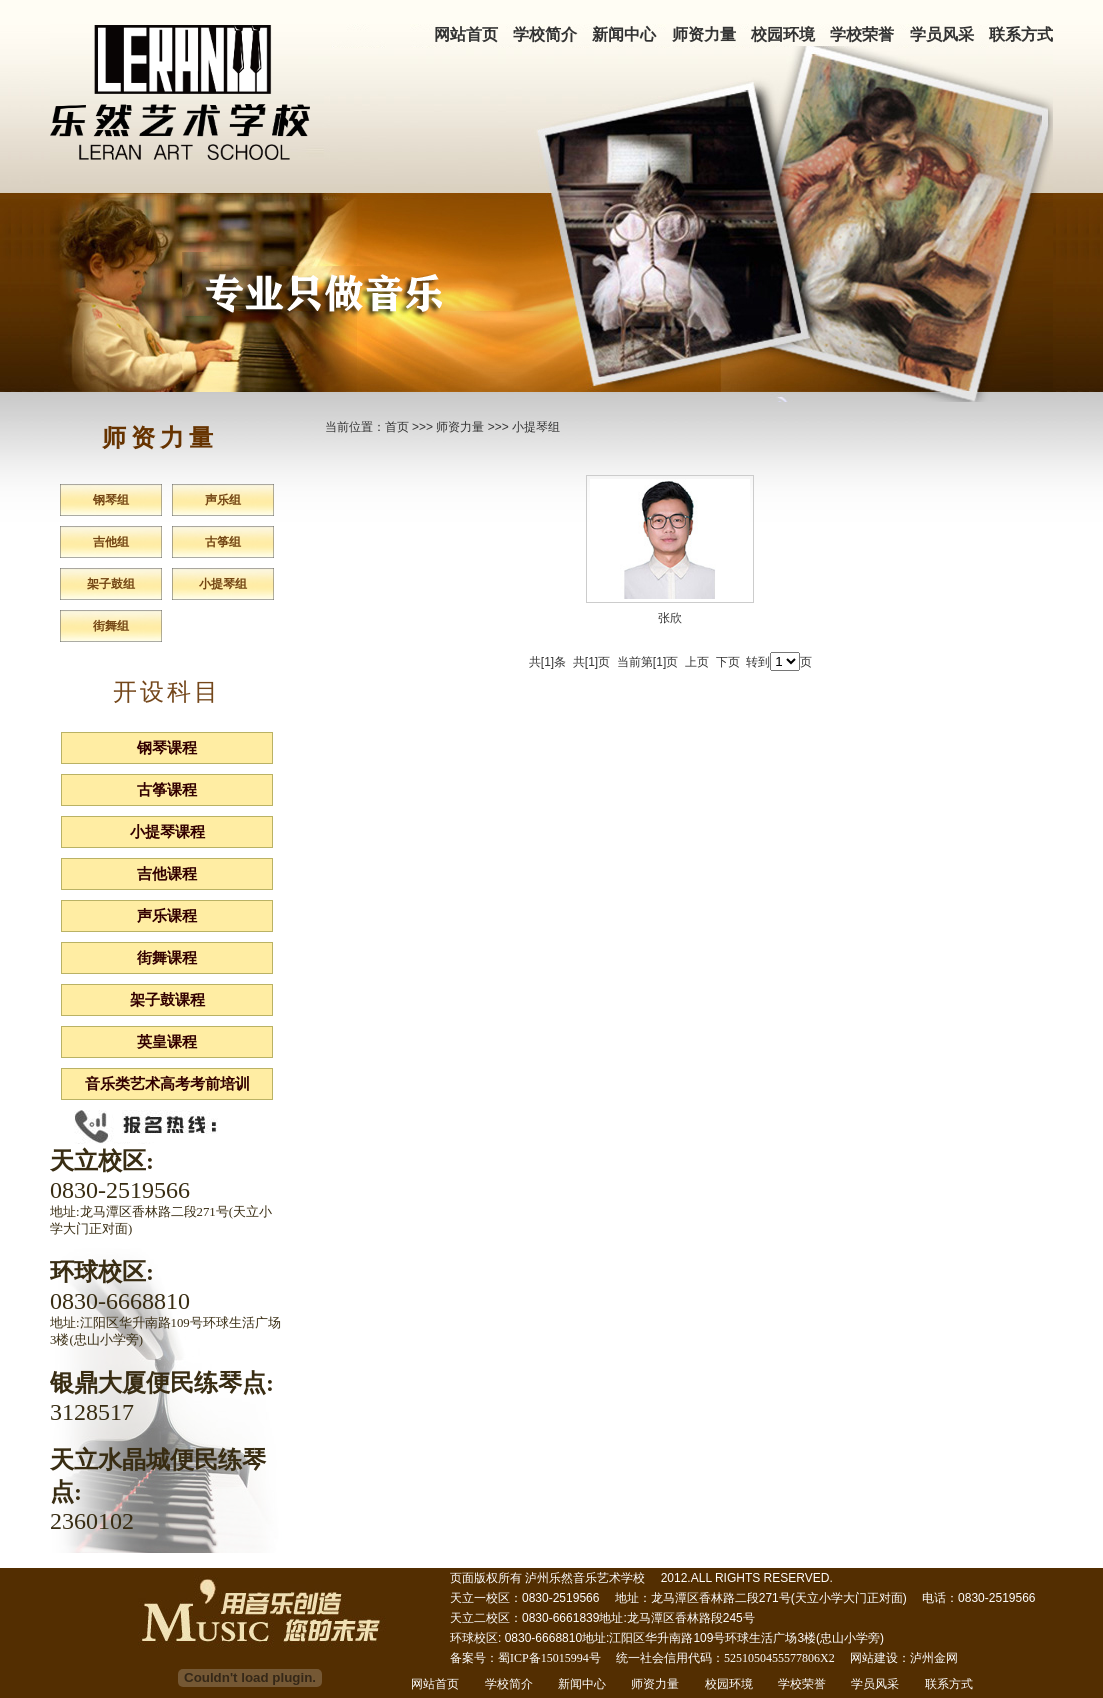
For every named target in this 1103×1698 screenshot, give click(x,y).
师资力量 (704, 34)
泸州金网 (934, 1658)
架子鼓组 (111, 584)
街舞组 (111, 626)
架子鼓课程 (167, 1000)
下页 (728, 662)
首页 (397, 427)
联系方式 (1021, 34)
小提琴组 (223, 584)
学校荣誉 (862, 34)
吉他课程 (167, 874)
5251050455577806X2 (779, 1658)
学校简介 (545, 34)
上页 (697, 662)
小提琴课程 (167, 832)
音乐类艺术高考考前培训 (167, 1084)
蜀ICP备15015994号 (549, 1658)
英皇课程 (167, 1042)
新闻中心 (624, 34)
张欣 (670, 618)
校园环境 (783, 34)
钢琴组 (111, 500)
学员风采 (942, 34)
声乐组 (223, 500)
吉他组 (111, 542)
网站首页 (466, 34)
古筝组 (223, 542)
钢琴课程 (167, 748)
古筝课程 (167, 790)
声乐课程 (167, 916)
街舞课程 (167, 958)
